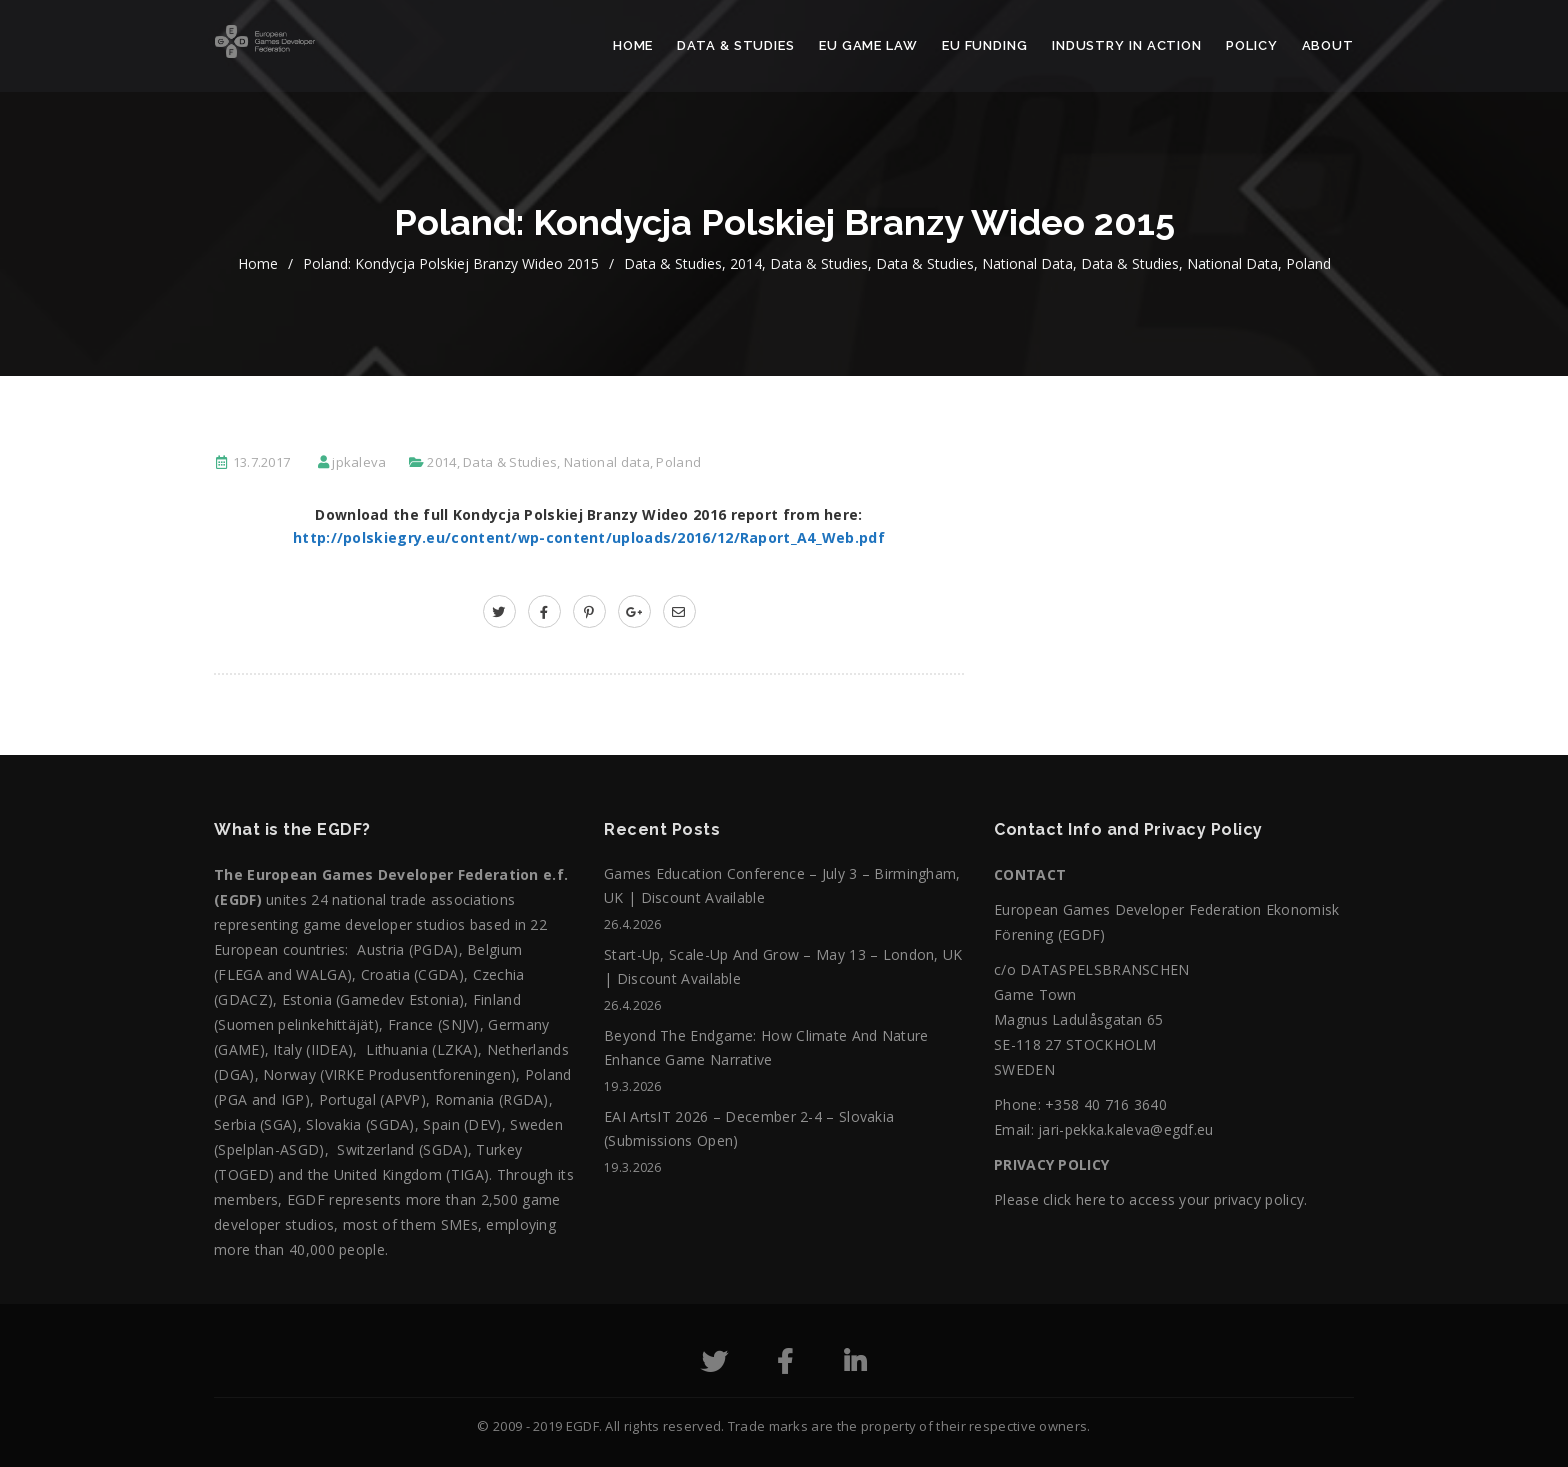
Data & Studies (736, 45)
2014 (746, 263)
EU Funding (985, 45)
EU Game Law (868, 45)
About (1328, 45)
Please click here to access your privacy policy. (1150, 1199)
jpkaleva (359, 462)
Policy (1251, 45)
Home (633, 45)
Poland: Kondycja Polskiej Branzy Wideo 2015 (451, 263)
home (258, 263)
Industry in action (1127, 45)
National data (1027, 263)
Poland (1308, 263)
